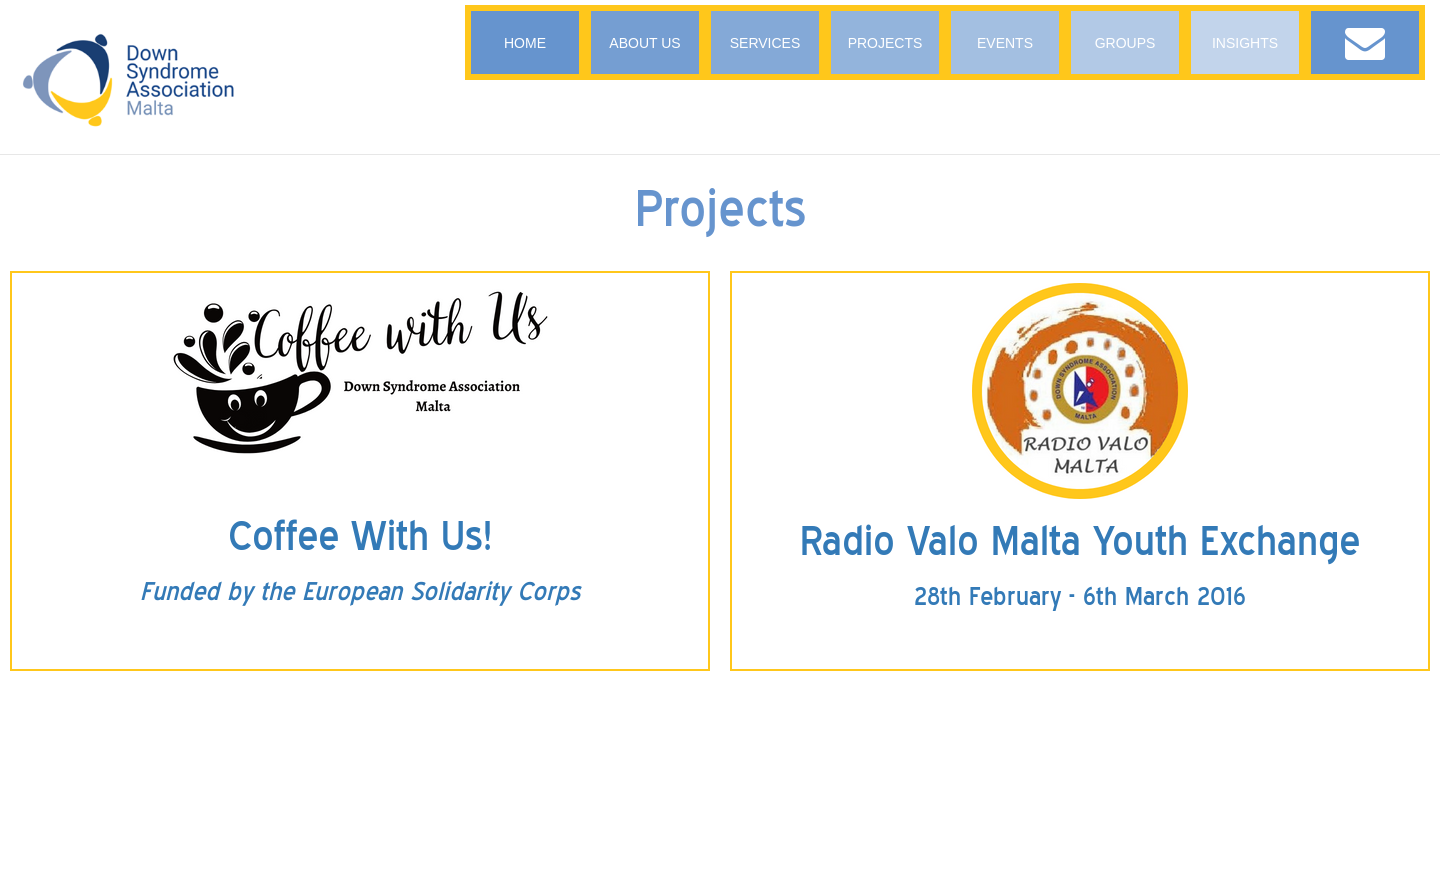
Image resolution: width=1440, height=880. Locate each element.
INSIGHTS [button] (1245, 43)
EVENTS (1005, 43)
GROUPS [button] (1125, 43)
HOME (525, 43)
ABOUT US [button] (644, 43)
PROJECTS (885, 43)
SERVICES (765, 43)
